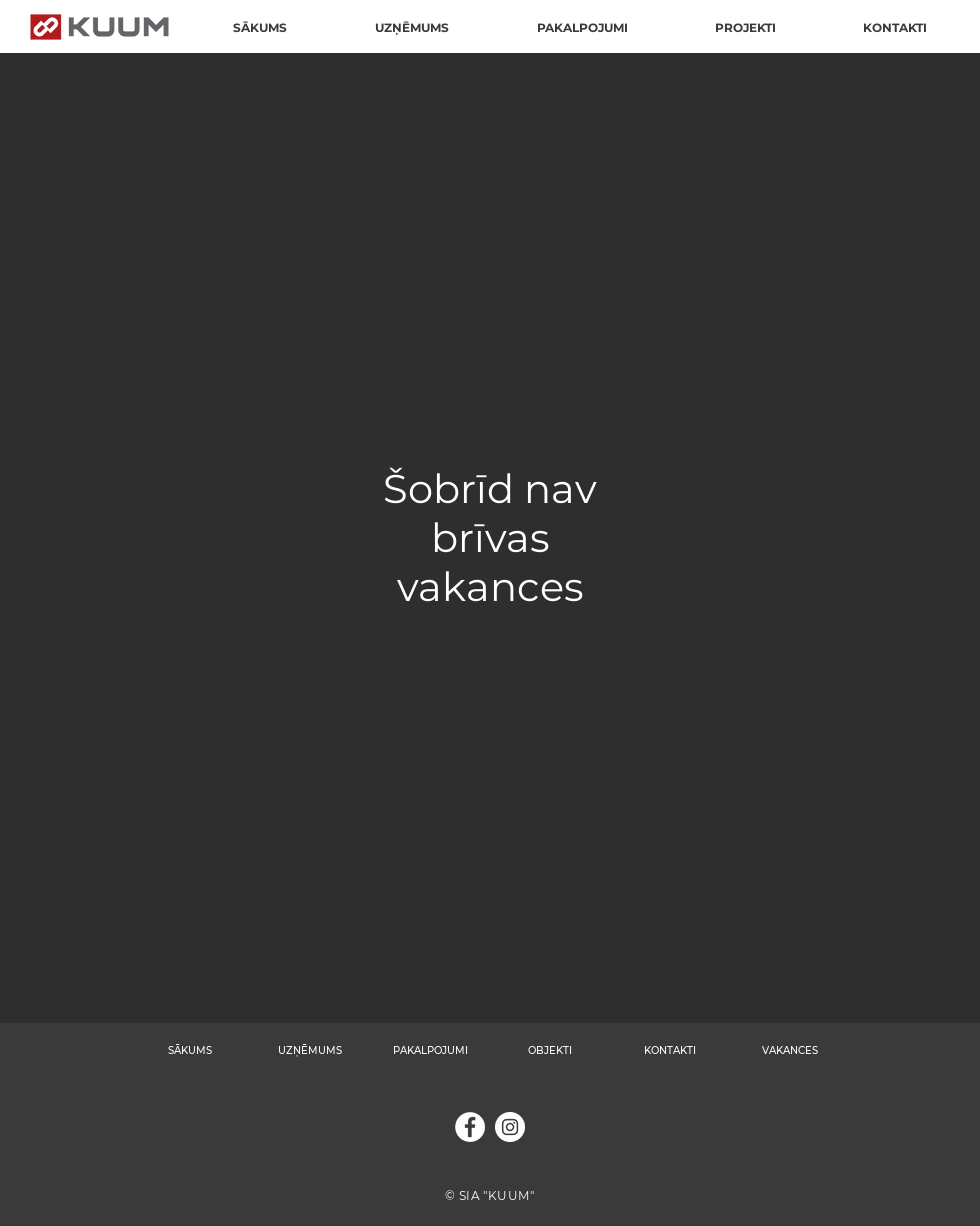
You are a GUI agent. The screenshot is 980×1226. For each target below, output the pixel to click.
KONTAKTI (670, 1050)
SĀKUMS (190, 1050)
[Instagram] (510, 1127)
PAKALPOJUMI (430, 1050)
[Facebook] (470, 1127)
